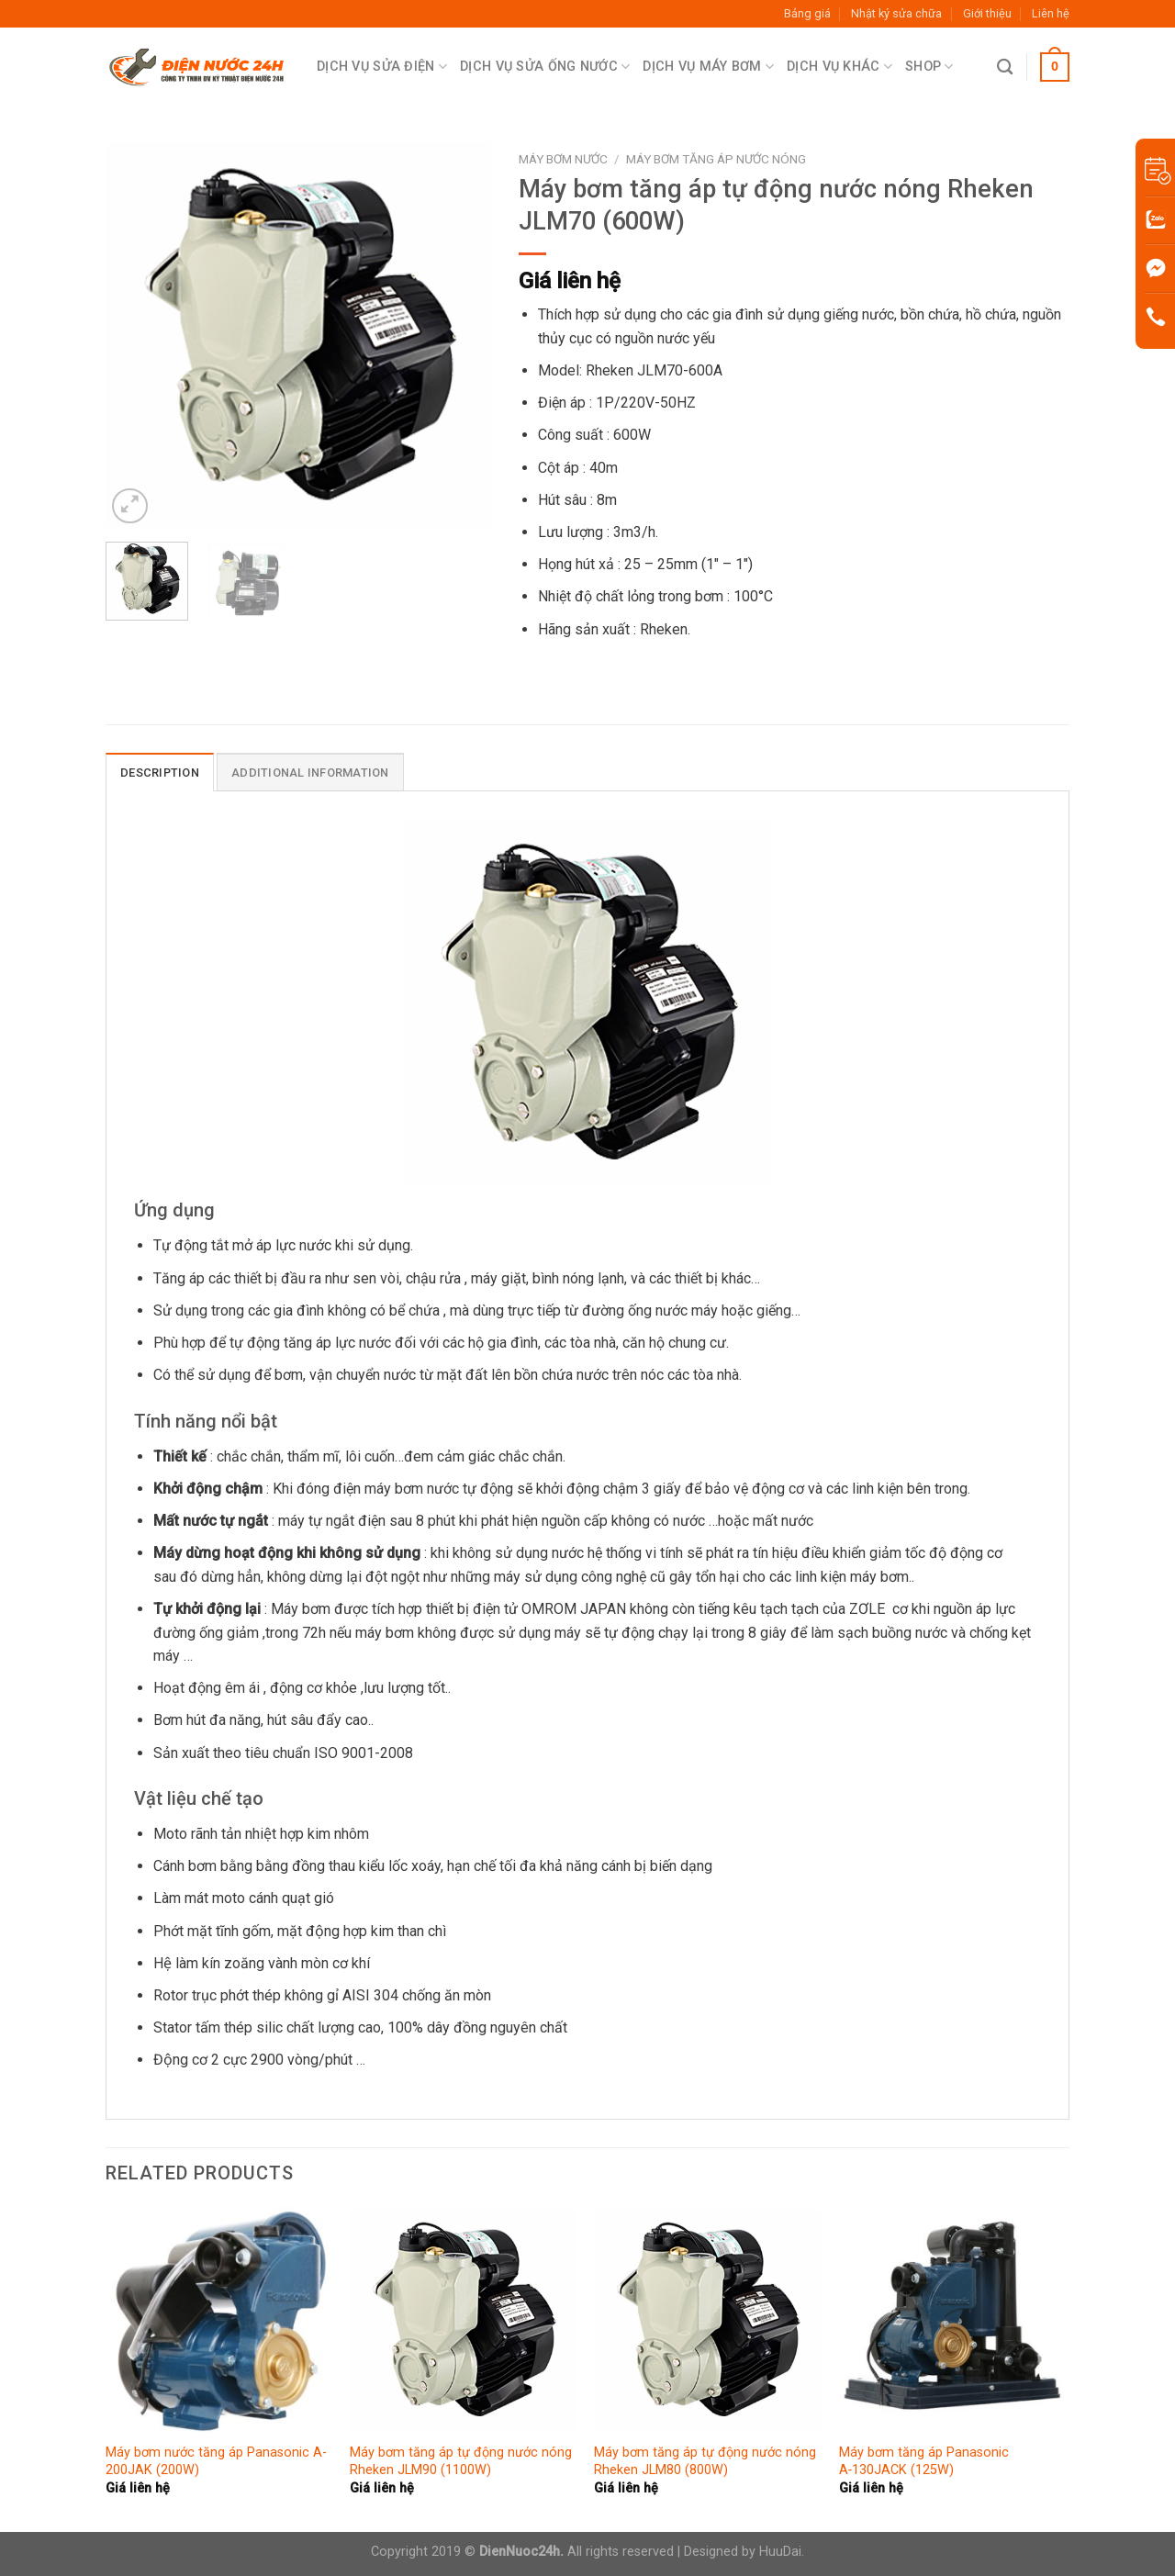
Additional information (310, 772)
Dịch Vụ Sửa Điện (382, 66)
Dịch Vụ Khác (839, 66)
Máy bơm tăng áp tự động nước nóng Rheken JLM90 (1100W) (461, 2461)
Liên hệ (1050, 13)
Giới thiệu (987, 13)
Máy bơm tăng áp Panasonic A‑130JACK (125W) (924, 2461)
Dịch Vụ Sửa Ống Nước (545, 66)
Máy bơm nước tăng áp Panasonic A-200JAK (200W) (216, 2461)
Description (159, 772)
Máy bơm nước (563, 158)
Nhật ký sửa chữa (896, 13)
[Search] (1005, 67)
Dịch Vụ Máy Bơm (708, 66)
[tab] (160, 772)
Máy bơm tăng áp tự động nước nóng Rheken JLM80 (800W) (705, 2461)
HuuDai (780, 2551)
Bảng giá (807, 13)
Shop (929, 66)
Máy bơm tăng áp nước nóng (716, 158)
